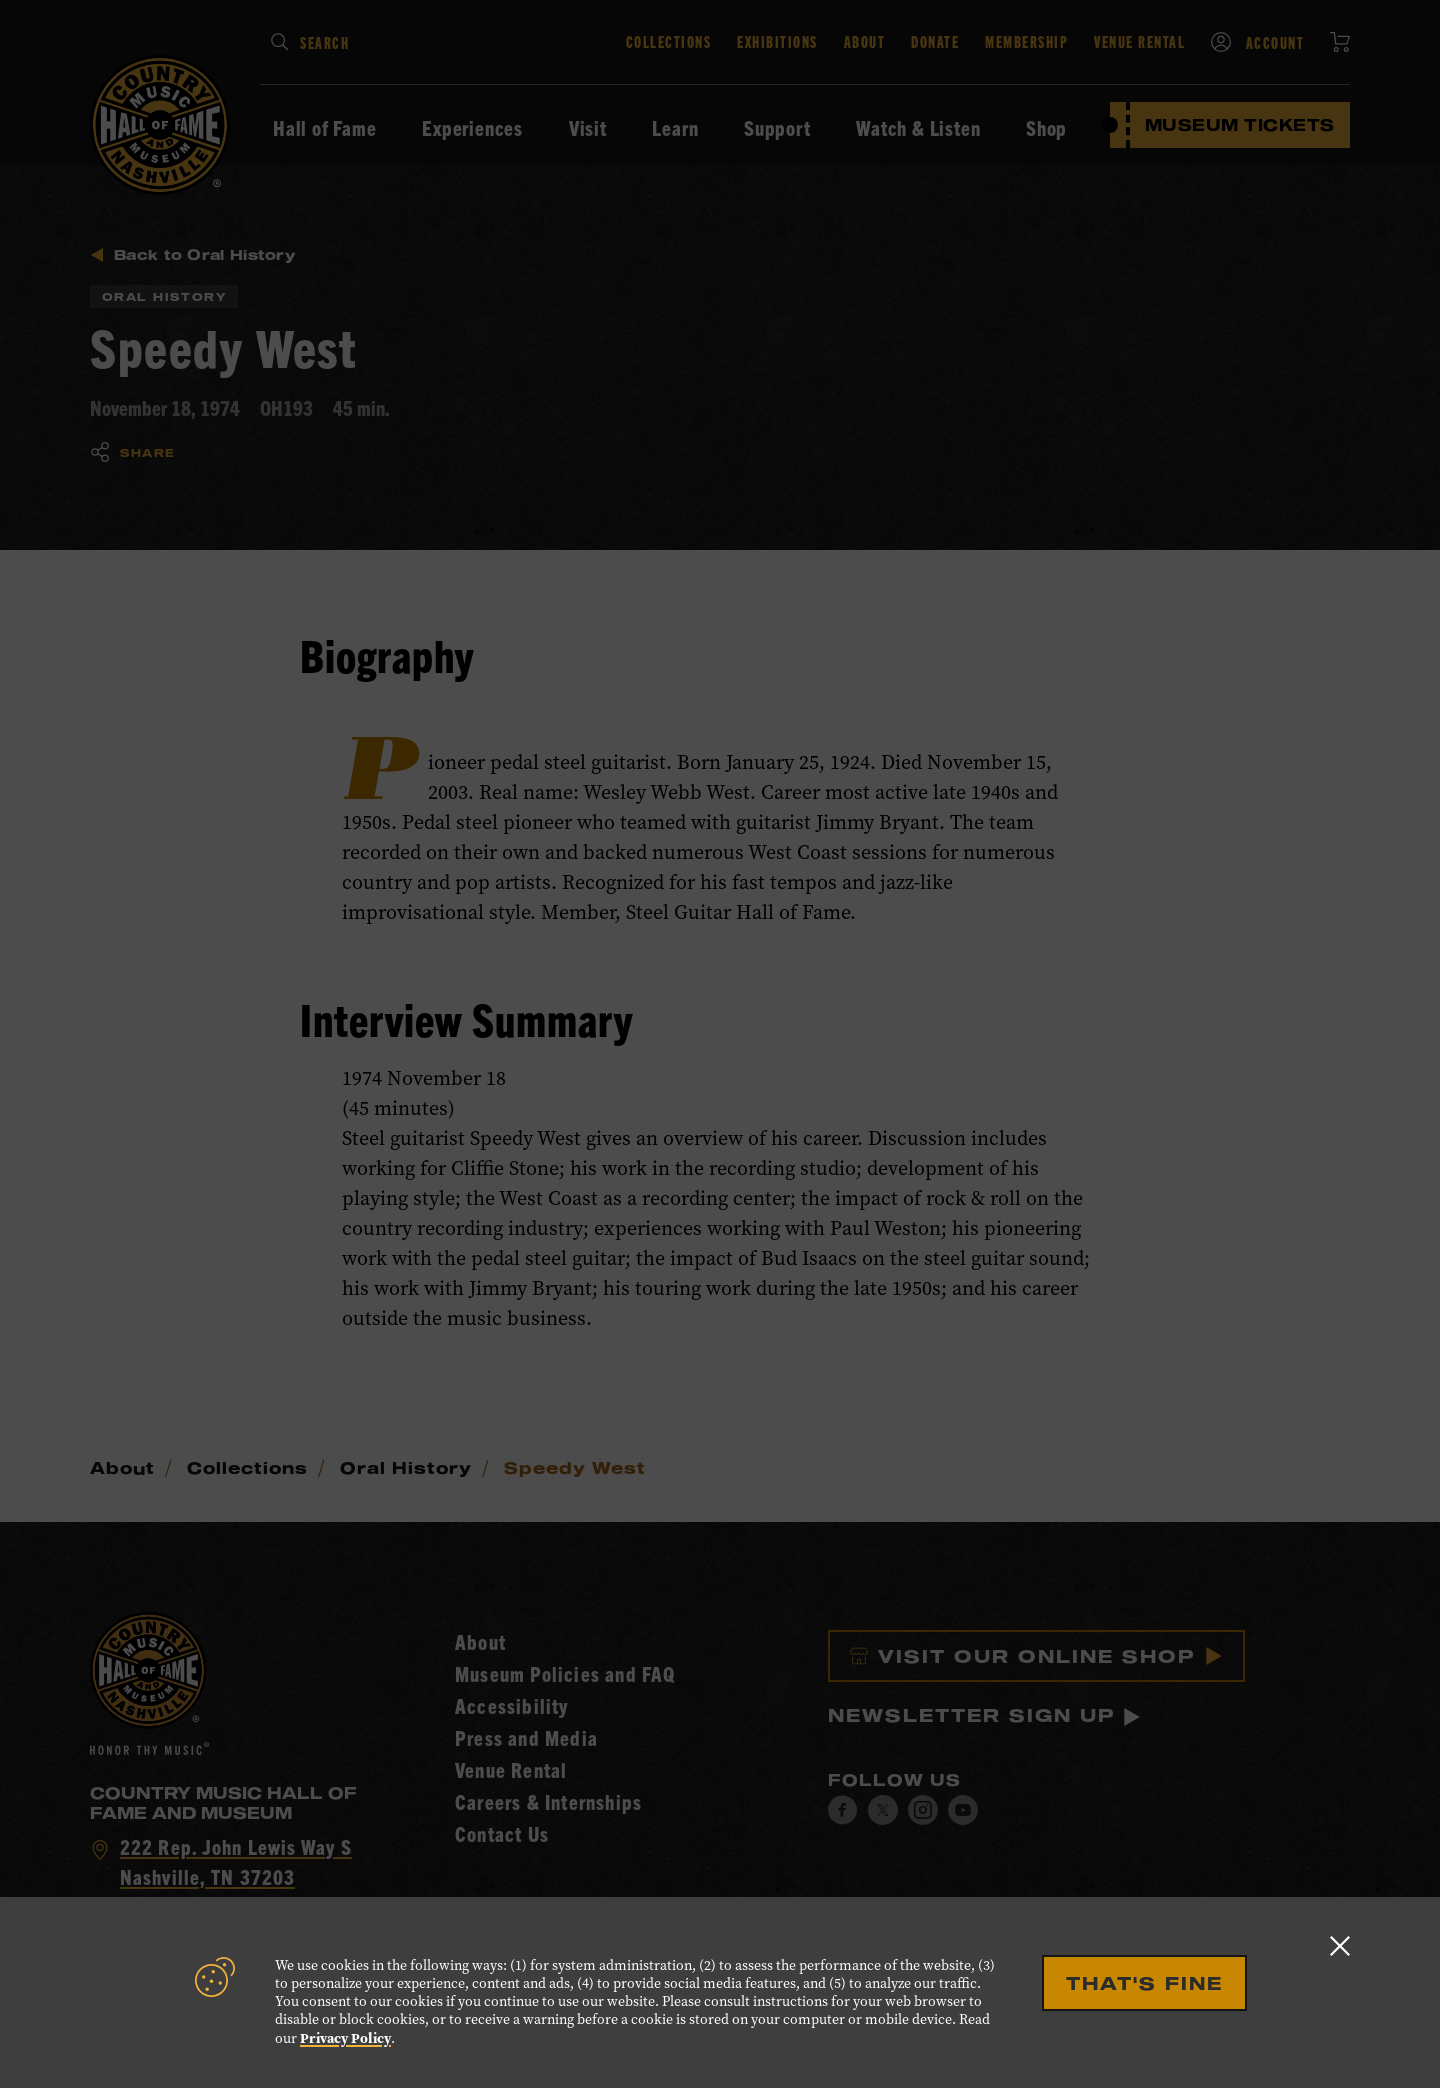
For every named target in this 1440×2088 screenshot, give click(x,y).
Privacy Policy (345, 2038)
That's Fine (1144, 1983)
